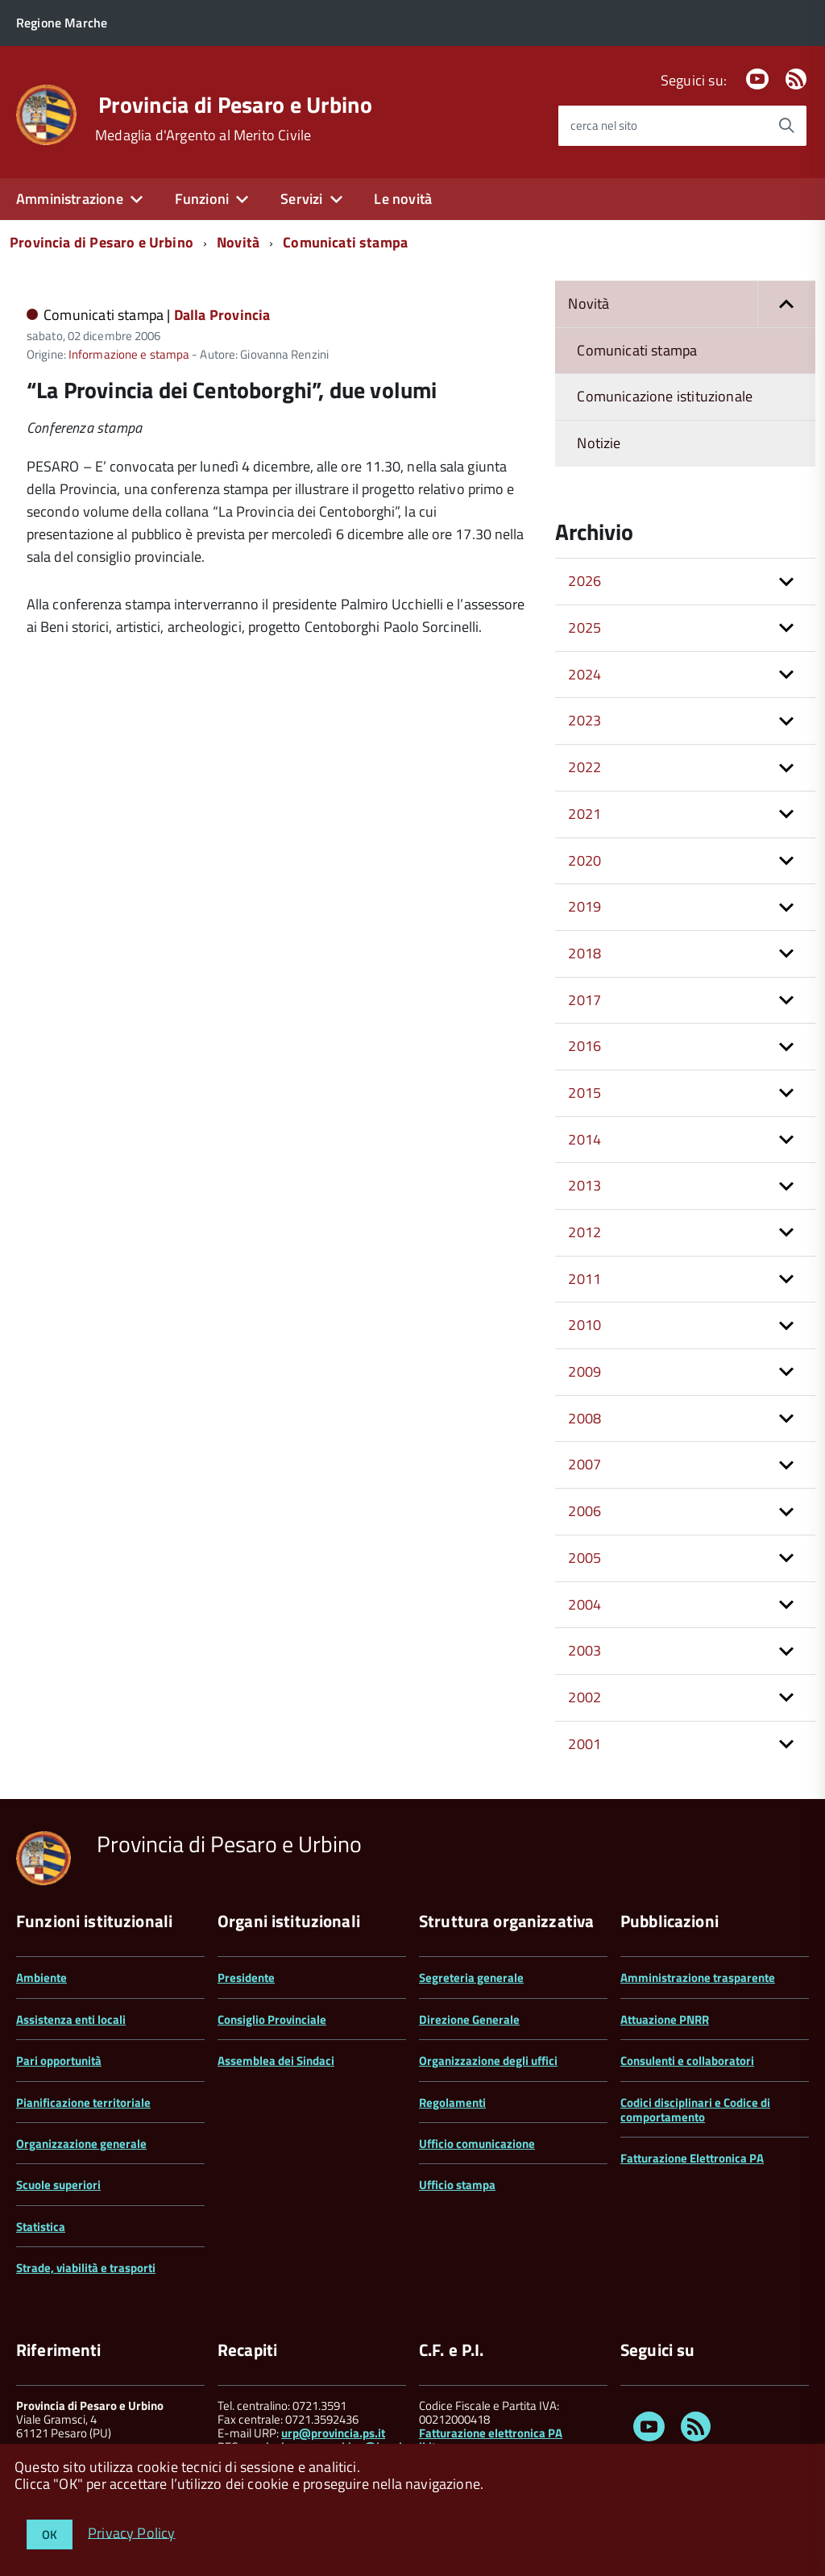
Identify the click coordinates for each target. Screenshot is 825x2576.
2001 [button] (584, 1744)
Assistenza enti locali (71, 2019)
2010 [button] (584, 1325)
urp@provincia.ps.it (333, 2433)
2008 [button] (584, 1418)
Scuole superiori (58, 2184)
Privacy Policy (132, 2532)
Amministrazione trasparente (697, 1977)
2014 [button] (584, 1139)
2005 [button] (584, 1557)
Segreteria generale (471, 1977)
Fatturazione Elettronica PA (692, 2158)
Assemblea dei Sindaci (276, 2060)
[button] (786, 304)
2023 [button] (584, 720)
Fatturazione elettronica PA (490, 2433)
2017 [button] (584, 1000)
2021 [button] (584, 814)
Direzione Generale (469, 2019)
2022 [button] (584, 767)
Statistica (40, 2226)
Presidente (246, 1977)
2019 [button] (584, 906)
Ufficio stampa (457, 2184)
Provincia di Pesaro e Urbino (235, 104)
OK (49, 2534)
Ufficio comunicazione (477, 2143)
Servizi (301, 199)
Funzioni (202, 199)
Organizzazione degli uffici (488, 2060)
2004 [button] (584, 1604)
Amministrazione (69, 199)
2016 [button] (584, 1046)
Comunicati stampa (345, 242)
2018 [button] (584, 953)
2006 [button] (584, 1511)
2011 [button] (584, 1279)
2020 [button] (584, 860)
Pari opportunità (59, 2060)
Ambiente (41, 1977)
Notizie (598, 443)
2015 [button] (584, 1092)
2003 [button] (584, 1650)
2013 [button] (584, 1185)
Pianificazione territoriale (83, 2102)
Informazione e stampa (128, 354)
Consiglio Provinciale (272, 2019)
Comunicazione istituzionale (664, 396)
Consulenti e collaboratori (687, 2060)
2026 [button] (584, 581)
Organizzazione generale (81, 2143)
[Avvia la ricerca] (786, 126)
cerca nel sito (603, 125)
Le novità (403, 199)
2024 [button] (584, 674)
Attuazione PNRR (664, 2019)
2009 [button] (584, 1371)
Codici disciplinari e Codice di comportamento (695, 2109)
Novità (238, 242)
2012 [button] (584, 1232)
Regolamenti (452, 2102)
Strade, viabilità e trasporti (85, 2267)
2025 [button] (584, 627)
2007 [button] (584, 1464)
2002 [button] (584, 1697)
